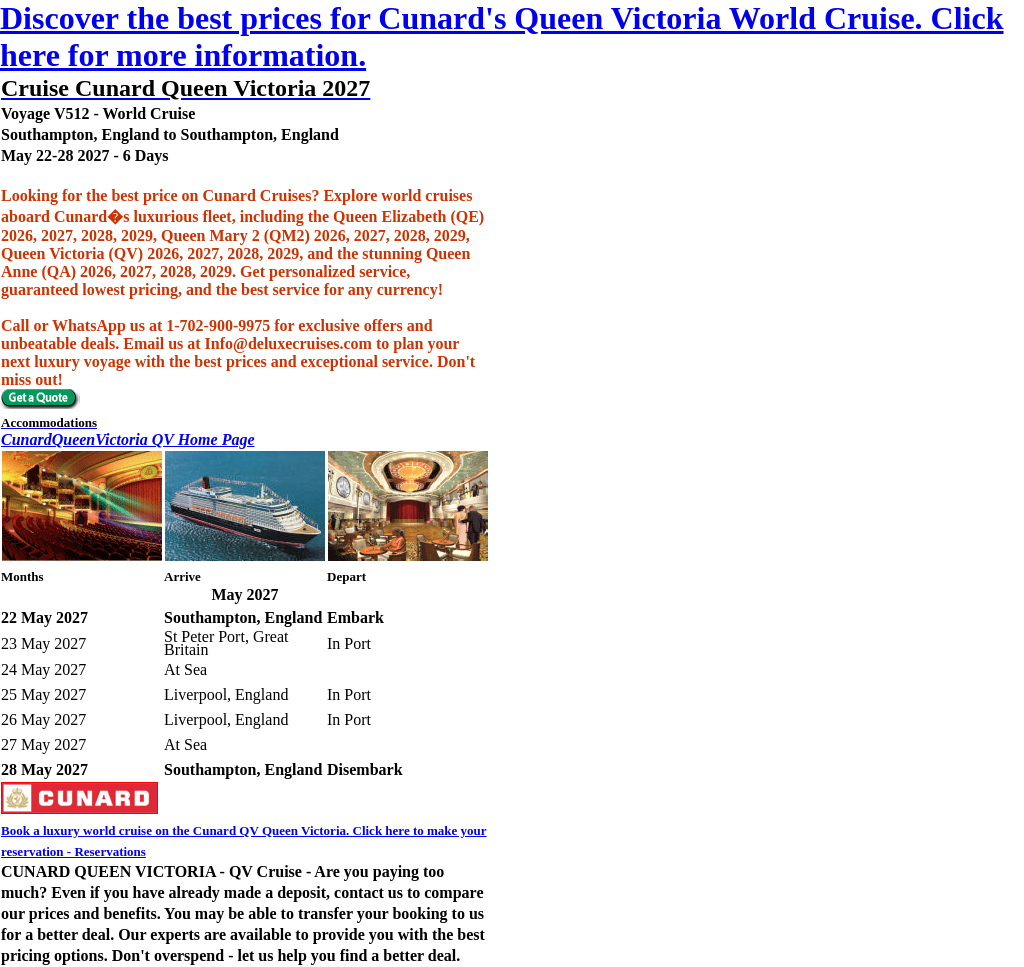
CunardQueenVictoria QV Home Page (128, 439)
